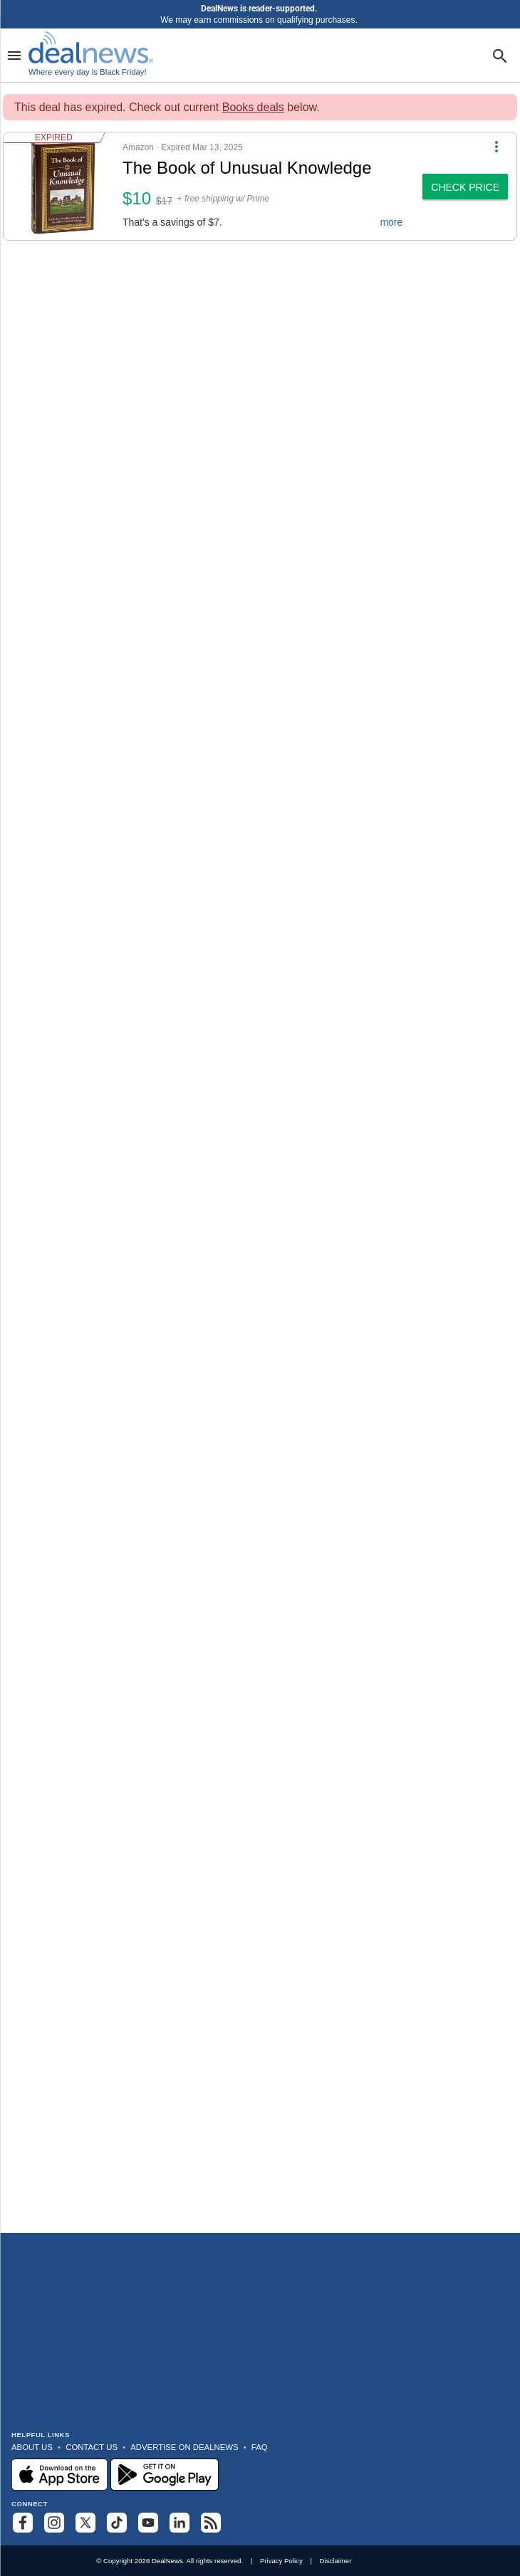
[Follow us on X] (85, 2522)
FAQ (259, 2447)
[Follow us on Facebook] (22, 2522)
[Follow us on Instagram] (54, 2522)
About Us (32, 2447)
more (391, 222)
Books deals (253, 107)
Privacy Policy (281, 2561)
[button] (209, 186)
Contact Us (92, 2447)
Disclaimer (336, 2561)
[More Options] (496, 145)
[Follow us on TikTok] (116, 2522)
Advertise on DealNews (184, 2447)
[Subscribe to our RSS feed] (210, 2522)
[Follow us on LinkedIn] (179, 2522)
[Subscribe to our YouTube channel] (148, 2522)
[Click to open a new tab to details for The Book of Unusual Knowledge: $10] (63, 186)
